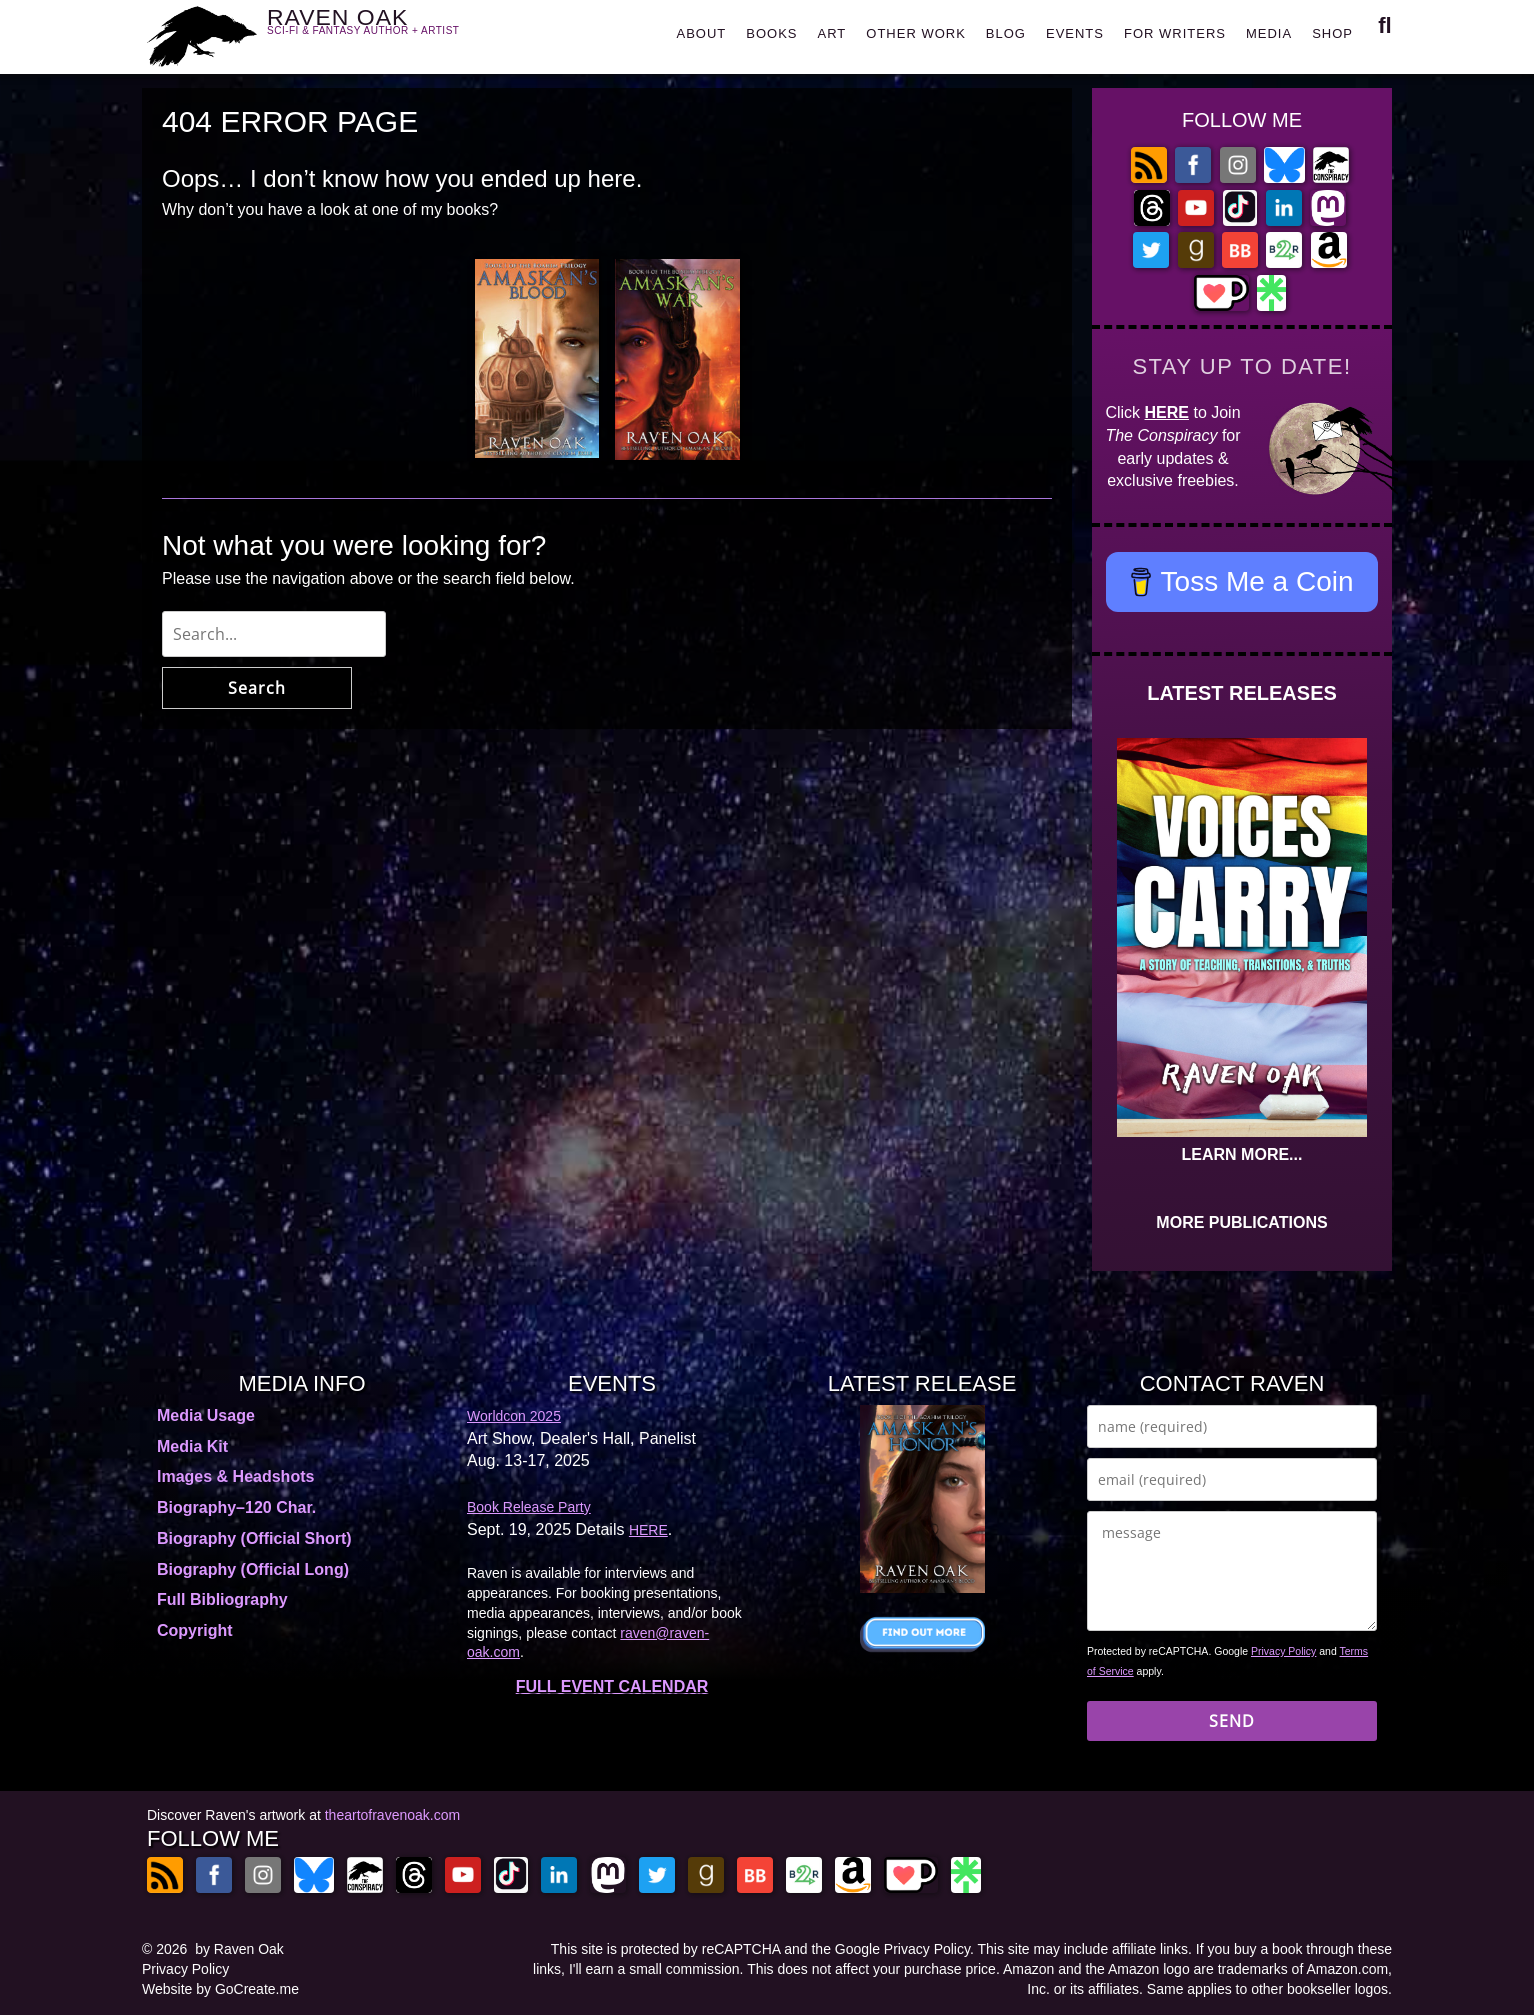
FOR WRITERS (1175, 33)
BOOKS (771, 33)
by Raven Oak (239, 1949)
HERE (1167, 412)
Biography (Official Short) (254, 1538)
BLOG (1006, 33)
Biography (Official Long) (253, 1569)
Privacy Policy (1283, 1651)
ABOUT (701, 33)
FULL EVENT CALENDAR (612, 1686)
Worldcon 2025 (514, 1416)
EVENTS (1075, 33)
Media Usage (206, 1415)
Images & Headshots (235, 1476)
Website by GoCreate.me (220, 1989)
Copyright (195, 1630)
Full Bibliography (222, 1599)
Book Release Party (529, 1507)
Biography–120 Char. (236, 1507)
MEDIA (1269, 33)
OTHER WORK (916, 33)
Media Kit (192, 1446)
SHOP (1332, 33)
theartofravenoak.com (392, 1815)
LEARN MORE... (1242, 1154)
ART (832, 33)
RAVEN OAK (392, 31)
